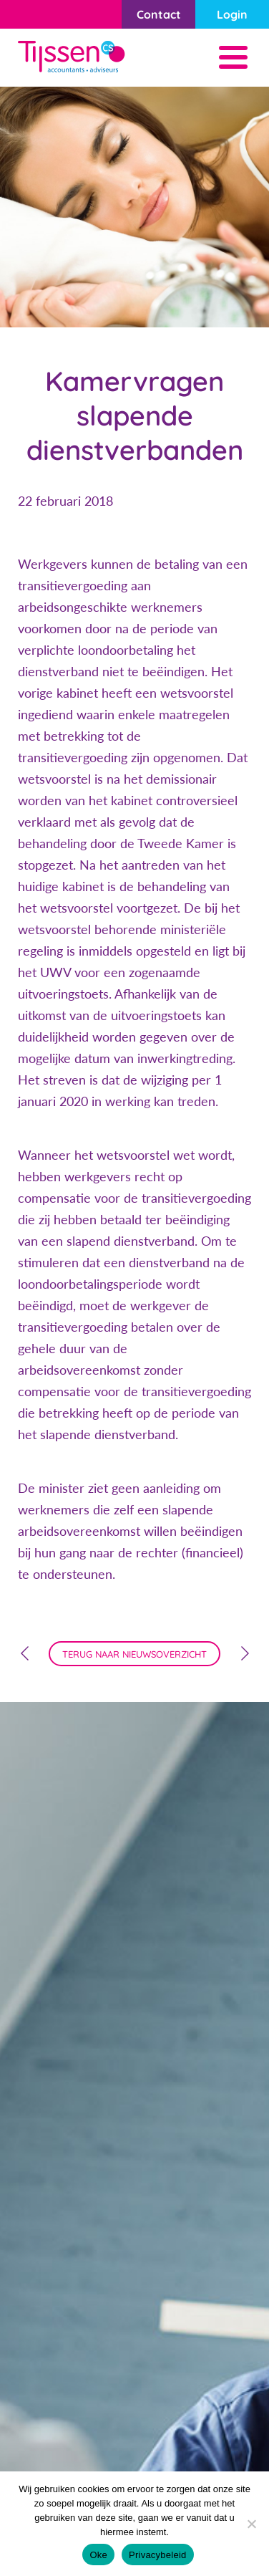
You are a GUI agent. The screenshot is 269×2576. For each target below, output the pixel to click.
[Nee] (251, 2524)
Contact (159, 14)
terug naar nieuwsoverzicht (134, 1654)
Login (232, 14)
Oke (98, 2554)
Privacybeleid (158, 2554)
